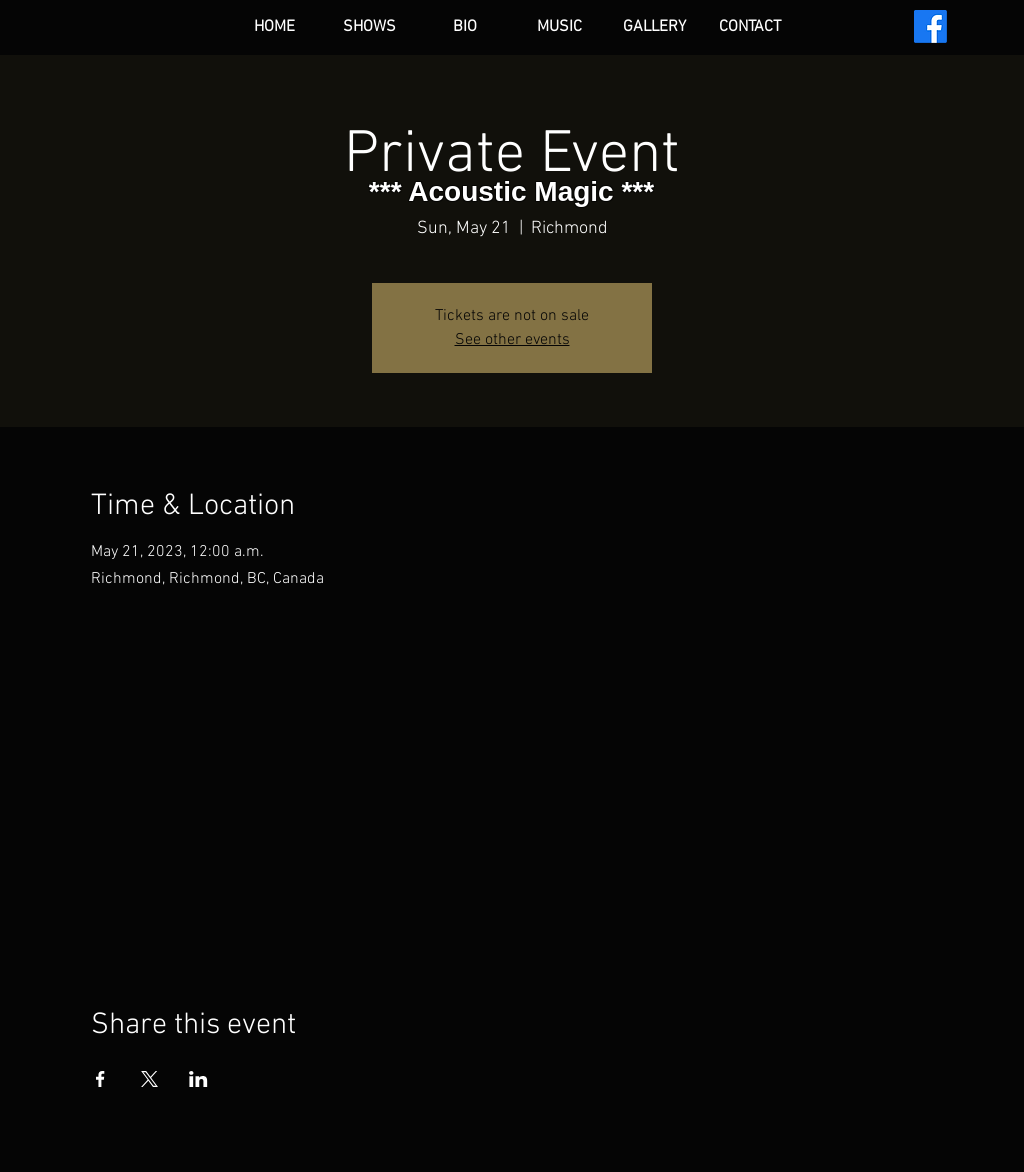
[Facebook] (930, 26)
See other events (512, 340)
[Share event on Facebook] (100, 1079)
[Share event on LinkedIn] (198, 1079)
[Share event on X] (149, 1079)
